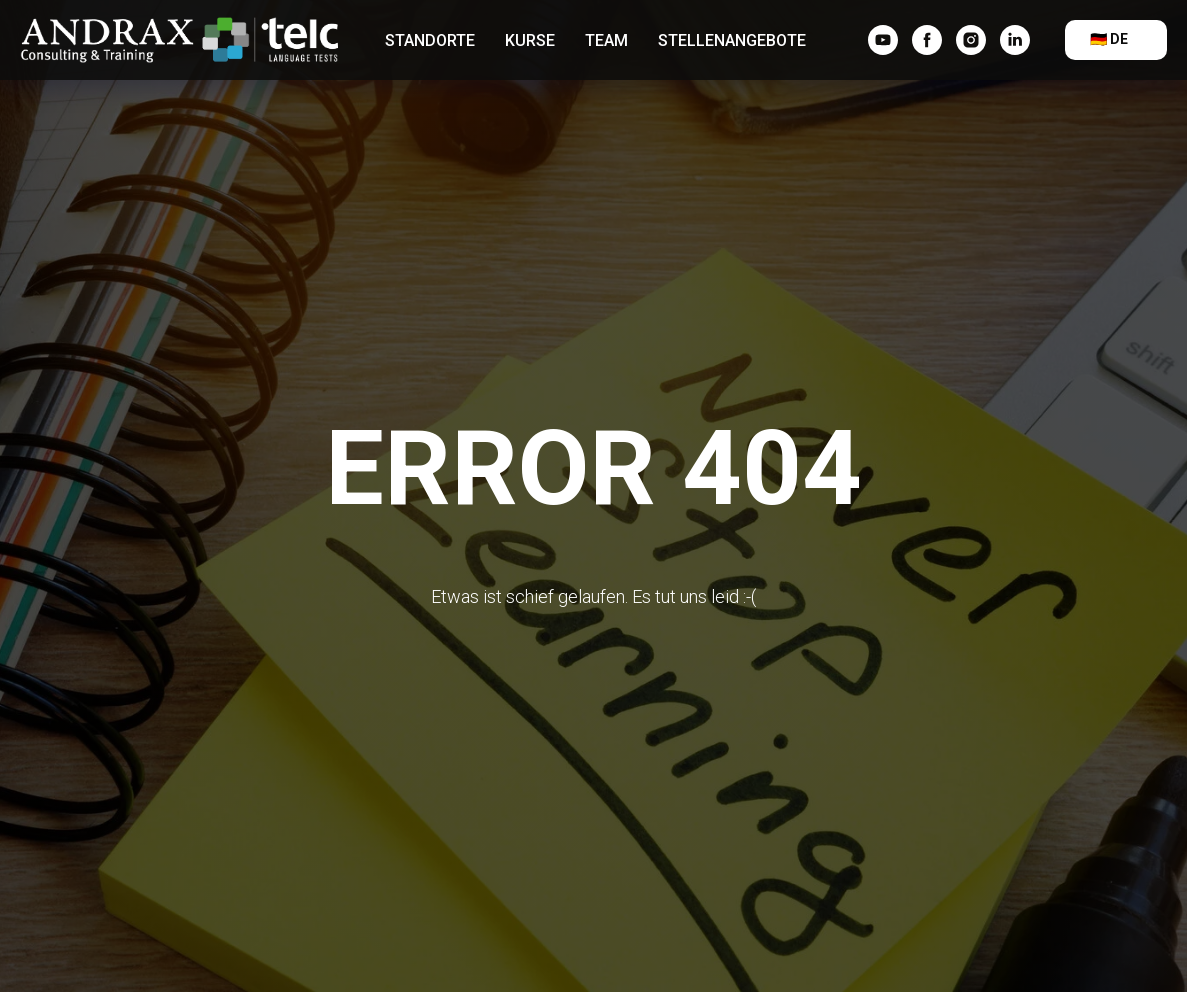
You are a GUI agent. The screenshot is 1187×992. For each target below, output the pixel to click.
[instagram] (971, 40)
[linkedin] (1015, 40)
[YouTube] (883, 40)
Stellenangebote (732, 40)
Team (606, 40)
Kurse (530, 40)
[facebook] (927, 40)
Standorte (430, 40)
